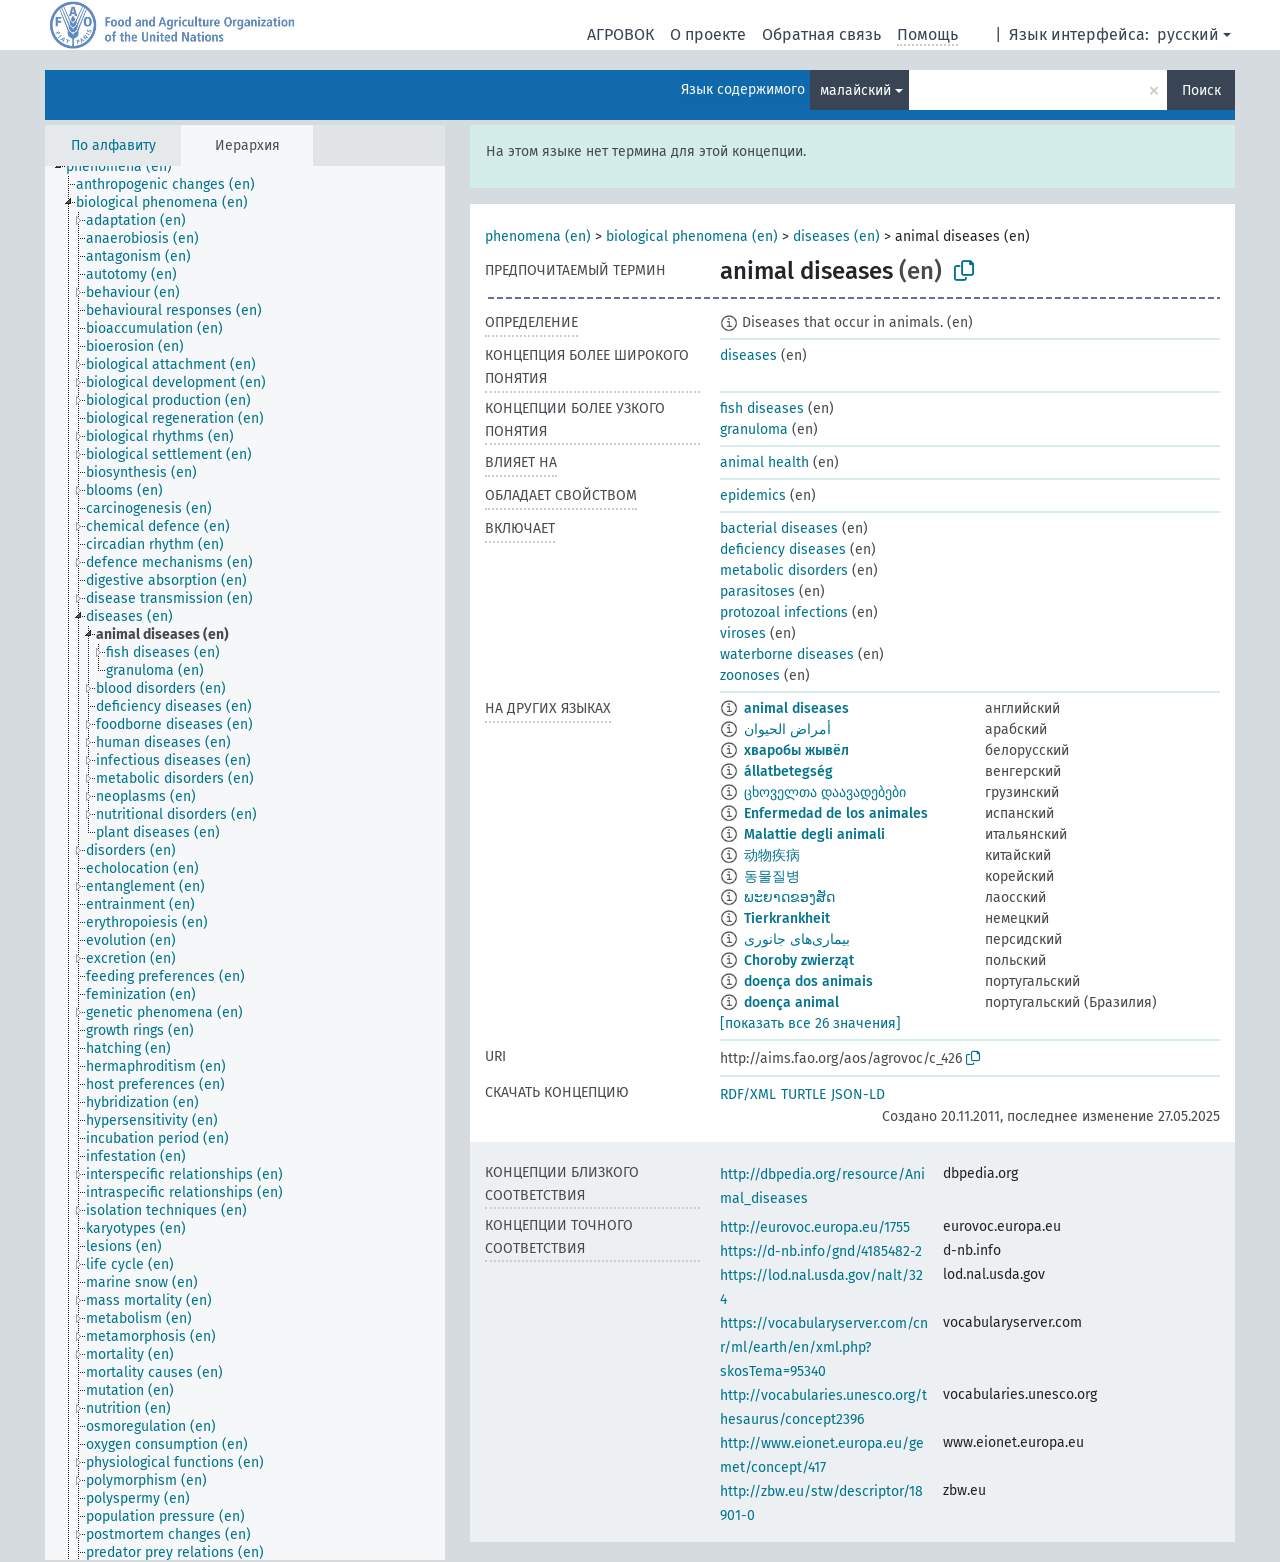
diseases (748, 355)
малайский (855, 90)
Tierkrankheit (787, 918)
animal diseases (796, 708)
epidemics (753, 495)
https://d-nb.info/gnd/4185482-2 (821, 1251)
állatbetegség (788, 771)
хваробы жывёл (796, 750)
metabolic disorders (784, 570)
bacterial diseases (779, 528)
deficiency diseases (783, 549)
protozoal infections (784, 612)
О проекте (708, 34)
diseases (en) (836, 236)
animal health (764, 462)
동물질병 (772, 876)
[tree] (245, 863)
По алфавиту (113, 145)
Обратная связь (821, 34)
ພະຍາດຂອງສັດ (789, 897)
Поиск (1201, 90)
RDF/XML (748, 1094)
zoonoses (750, 675)
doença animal (791, 1002)
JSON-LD (858, 1094)
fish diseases (762, 408)
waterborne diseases (787, 654)
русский (1188, 34)
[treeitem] (127, 167)
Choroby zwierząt (799, 960)
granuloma (754, 429)
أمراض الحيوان (787, 729)
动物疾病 (772, 855)
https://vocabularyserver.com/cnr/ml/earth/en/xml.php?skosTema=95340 (824, 1347)
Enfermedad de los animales (836, 813)
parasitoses (757, 591)
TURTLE (803, 1094)
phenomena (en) (538, 236)
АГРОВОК (620, 34)
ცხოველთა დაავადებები (825, 792)
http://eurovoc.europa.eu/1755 (815, 1227)
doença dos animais (808, 981)
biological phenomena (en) (692, 236)
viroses (743, 633)
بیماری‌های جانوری (797, 939)
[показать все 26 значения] (810, 1023)
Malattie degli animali (814, 834)
